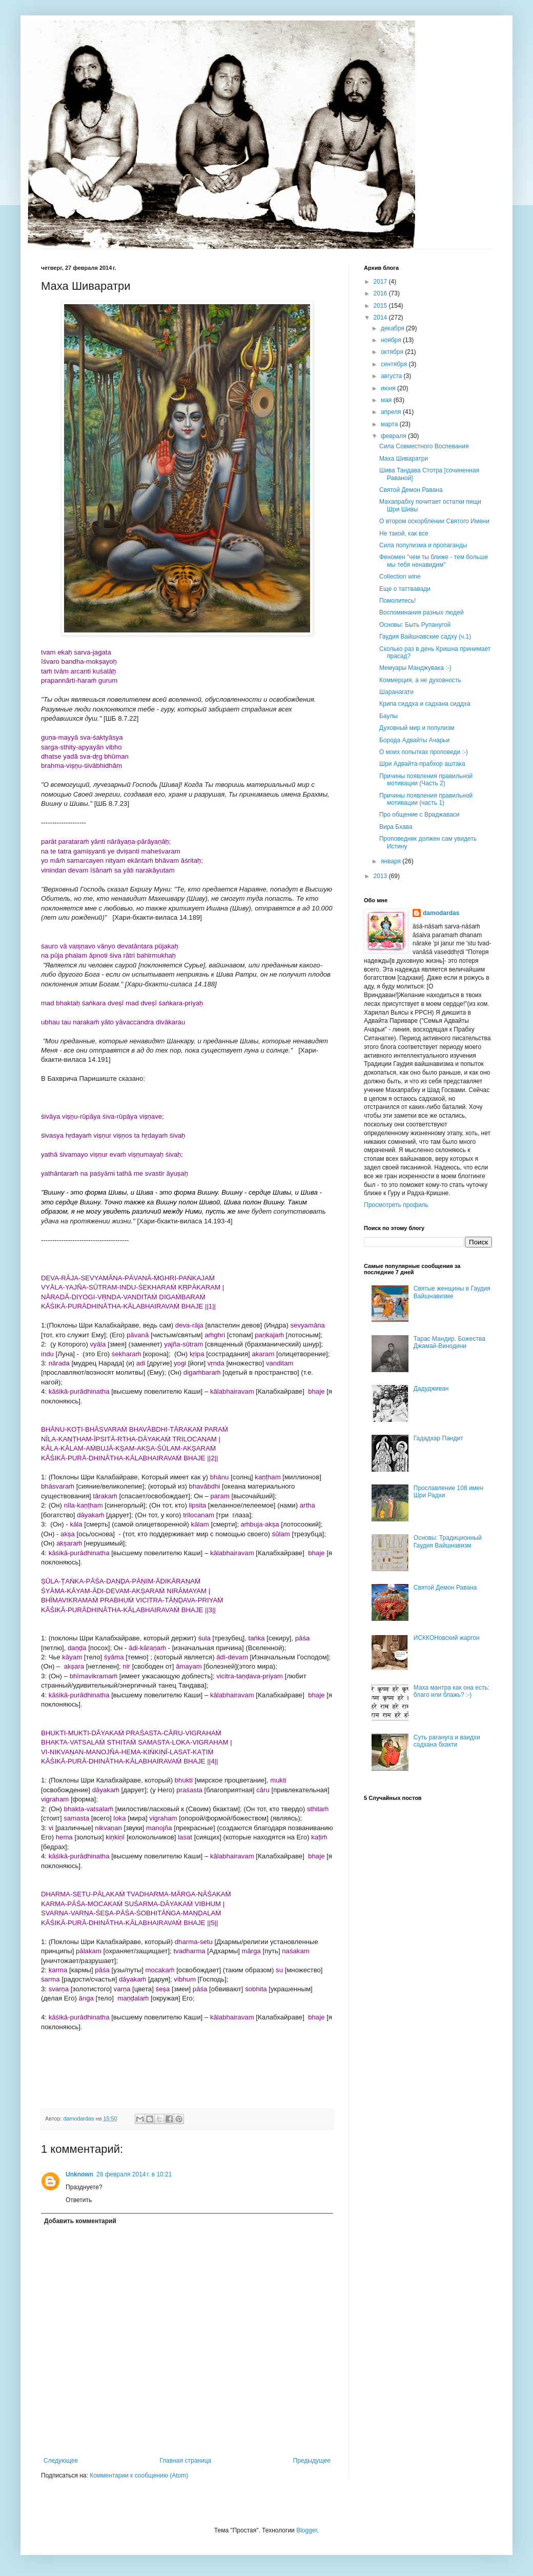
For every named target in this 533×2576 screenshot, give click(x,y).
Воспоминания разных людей (421, 612)
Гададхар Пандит (438, 1438)
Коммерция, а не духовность (420, 680)
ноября (392, 340)
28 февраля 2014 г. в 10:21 (134, 2174)
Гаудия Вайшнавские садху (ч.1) (425, 636)
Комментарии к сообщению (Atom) (139, 2475)
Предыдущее (312, 2460)
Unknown (79, 2174)
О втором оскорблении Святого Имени (434, 521)
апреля (392, 411)
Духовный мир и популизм (416, 727)
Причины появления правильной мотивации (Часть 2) (426, 779)
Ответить (79, 2200)
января (391, 861)
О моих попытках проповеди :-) (423, 752)
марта (390, 424)
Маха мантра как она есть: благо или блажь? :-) (451, 1691)
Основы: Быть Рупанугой (414, 624)
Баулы (388, 716)
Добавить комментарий (80, 2221)
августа (392, 376)
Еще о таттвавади (404, 588)
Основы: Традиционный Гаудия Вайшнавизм (448, 1541)
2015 (381, 305)
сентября (395, 364)
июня (389, 388)
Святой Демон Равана (411, 489)
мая (387, 400)
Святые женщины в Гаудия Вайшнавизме (452, 1292)
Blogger (306, 2530)
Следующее (61, 2460)
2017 (381, 281)
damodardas (441, 913)
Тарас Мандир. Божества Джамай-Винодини (449, 1342)
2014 (381, 317)
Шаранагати (396, 692)
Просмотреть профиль (396, 1204)
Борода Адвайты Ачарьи (414, 740)
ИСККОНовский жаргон (447, 1637)
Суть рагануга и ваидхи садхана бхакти (447, 1741)
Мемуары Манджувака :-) (415, 667)
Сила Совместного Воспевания (423, 446)
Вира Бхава (396, 826)
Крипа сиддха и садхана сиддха (424, 703)
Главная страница (186, 2460)
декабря (393, 328)
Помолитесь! (397, 600)
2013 (381, 876)
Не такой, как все (403, 533)
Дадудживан (431, 1388)
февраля (394, 436)
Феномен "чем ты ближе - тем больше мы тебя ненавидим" (433, 560)
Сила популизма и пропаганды (423, 545)
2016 (381, 293)
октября (393, 351)
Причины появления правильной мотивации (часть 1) (426, 799)
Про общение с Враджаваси (419, 814)
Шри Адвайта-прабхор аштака (422, 763)
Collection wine (400, 576)
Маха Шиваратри (403, 458)
